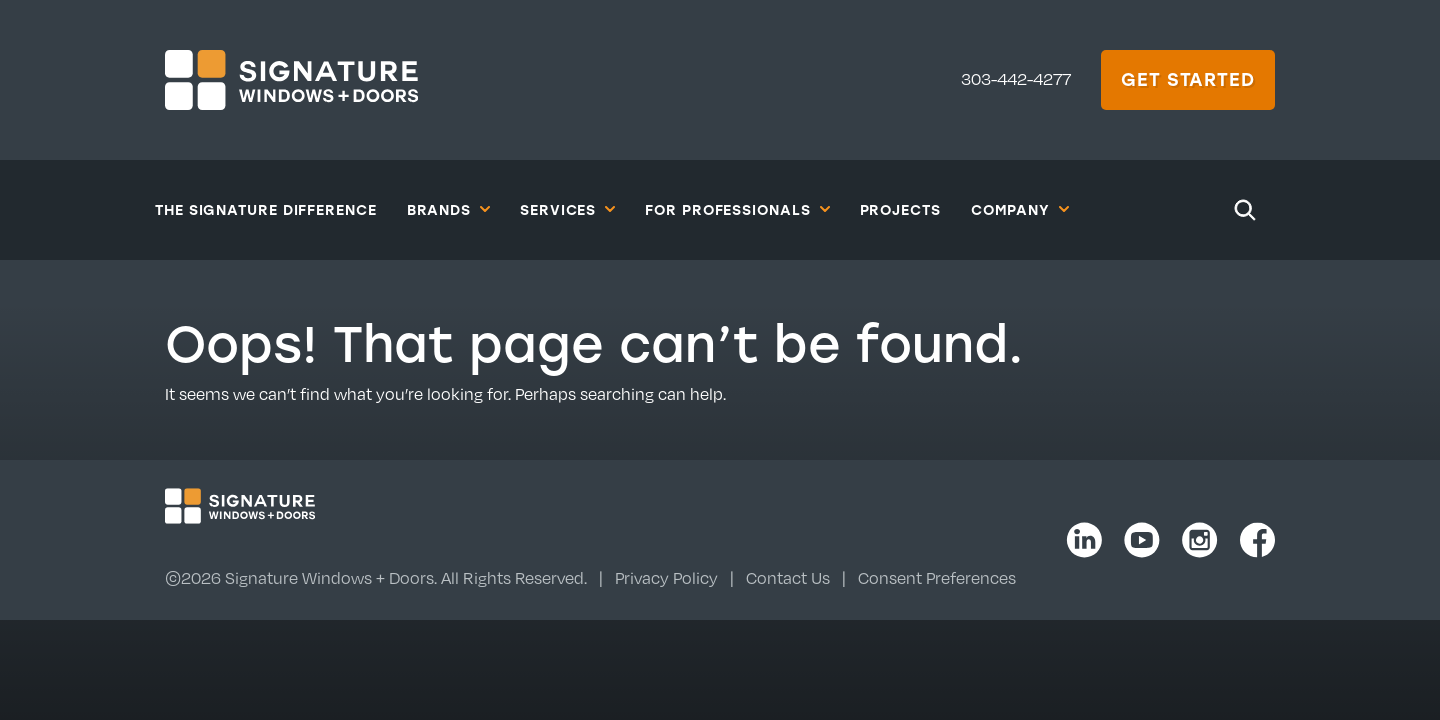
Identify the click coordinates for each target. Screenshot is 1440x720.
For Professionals (737, 209)
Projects (900, 209)
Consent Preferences (937, 578)
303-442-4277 (1016, 79)
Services (567, 209)
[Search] (1245, 210)
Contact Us (788, 578)
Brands (448, 209)
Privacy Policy (666, 578)
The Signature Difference (266, 209)
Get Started (1188, 79)
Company (1020, 209)
